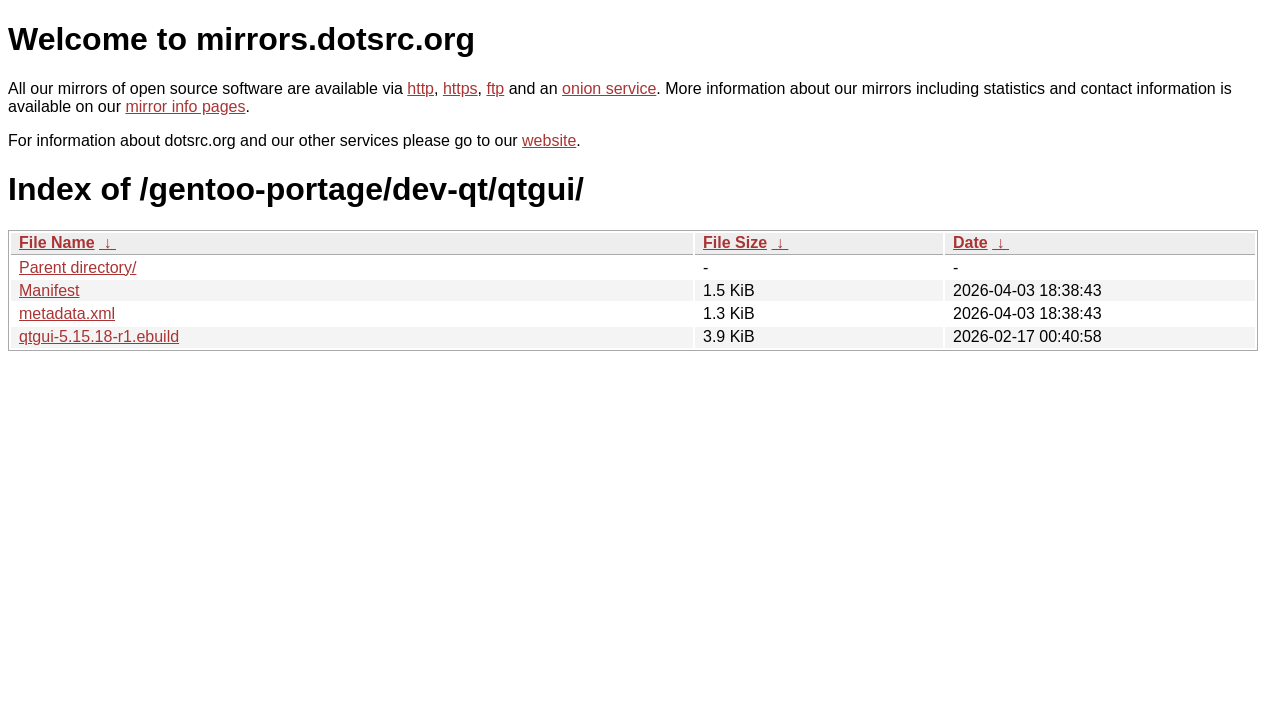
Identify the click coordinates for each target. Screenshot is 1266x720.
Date (970, 242)
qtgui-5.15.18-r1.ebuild (99, 336)
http (420, 88)
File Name (57, 242)
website (549, 140)
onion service (609, 88)
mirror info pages (185, 106)
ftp (495, 88)
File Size (735, 242)
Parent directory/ (77, 267)
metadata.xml (67, 313)
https (460, 88)
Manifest (49, 290)
